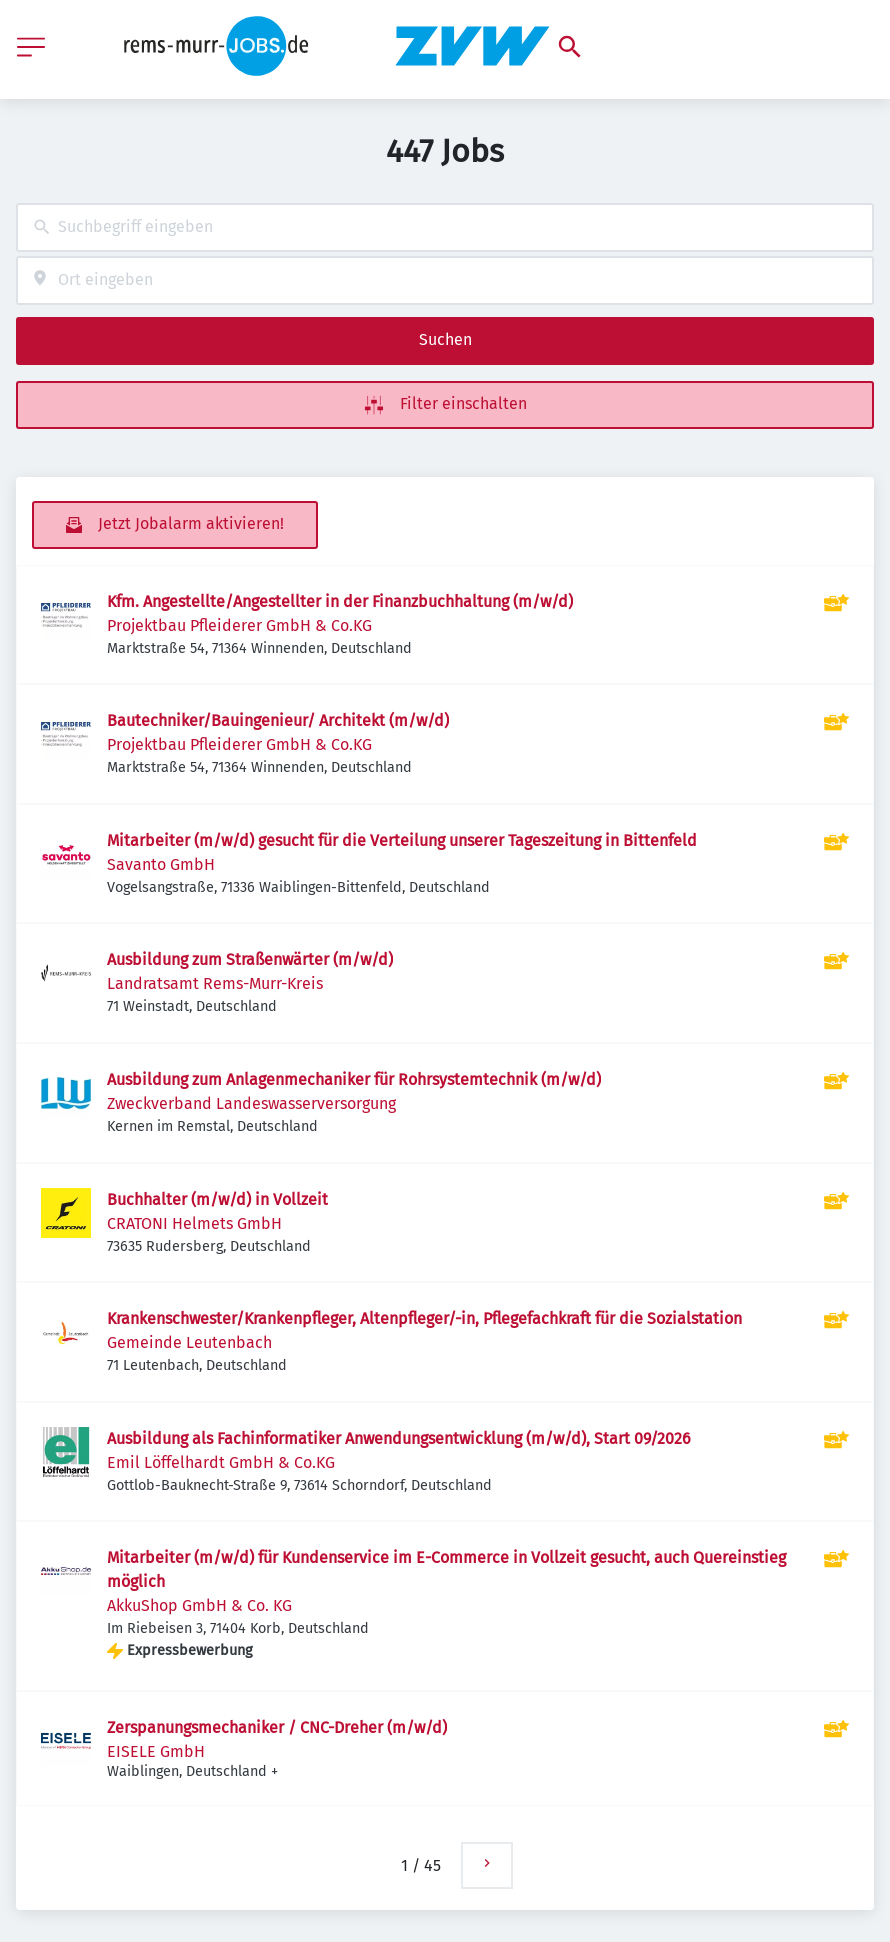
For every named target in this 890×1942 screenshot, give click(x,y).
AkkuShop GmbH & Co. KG (199, 1605)
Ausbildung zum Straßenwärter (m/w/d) (250, 959)
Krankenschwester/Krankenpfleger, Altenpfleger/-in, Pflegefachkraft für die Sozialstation (424, 1318)
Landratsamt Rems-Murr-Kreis (215, 983)
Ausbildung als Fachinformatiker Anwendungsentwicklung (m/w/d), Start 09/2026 (399, 1438)
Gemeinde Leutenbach (189, 1342)
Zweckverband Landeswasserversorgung (251, 1103)
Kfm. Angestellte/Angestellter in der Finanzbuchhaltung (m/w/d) (340, 601)
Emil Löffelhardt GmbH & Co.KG (221, 1462)
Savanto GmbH (161, 864)
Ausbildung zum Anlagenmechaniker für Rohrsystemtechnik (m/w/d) (354, 1079)
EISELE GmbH (156, 1751)
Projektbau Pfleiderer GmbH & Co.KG (239, 625)
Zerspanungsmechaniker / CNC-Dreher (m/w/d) (277, 1727)
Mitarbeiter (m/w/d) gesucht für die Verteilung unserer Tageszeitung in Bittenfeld (402, 840)
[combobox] (445, 227)
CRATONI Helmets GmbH (194, 1223)
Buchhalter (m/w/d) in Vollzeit (217, 1199)
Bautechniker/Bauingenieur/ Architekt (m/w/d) (278, 720)
